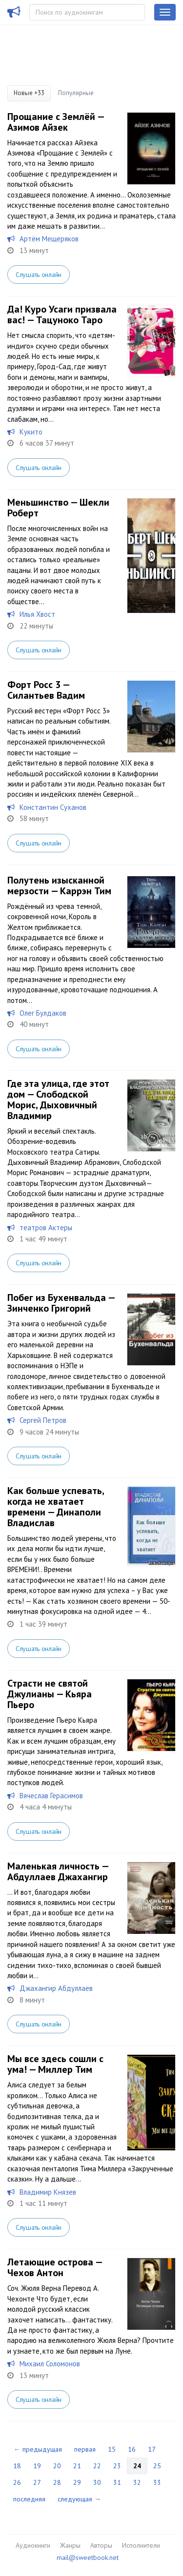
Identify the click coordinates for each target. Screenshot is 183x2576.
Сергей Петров (43, 1420)
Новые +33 (29, 93)
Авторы (101, 2545)
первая (85, 2449)
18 (17, 2465)
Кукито (31, 431)
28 (57, 2482)
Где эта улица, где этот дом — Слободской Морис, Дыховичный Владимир (58, 1099)
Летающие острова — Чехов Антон (54, 2267)
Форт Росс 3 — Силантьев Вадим (46, 690)
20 (57, 2465)
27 (37, 2482)
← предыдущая (38, 2449)
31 (117, 2482)
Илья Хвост (37, 614)
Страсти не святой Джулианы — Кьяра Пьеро (49, 1694)
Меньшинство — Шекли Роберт (58, 507)
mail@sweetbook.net (88, 2557)
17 (152, 2449)
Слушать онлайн (38, 274)
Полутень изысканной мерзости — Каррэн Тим (59, 885)
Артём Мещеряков (49, 238)
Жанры (70, 2545)
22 (97, 2465)
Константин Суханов (53, 807)
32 (137, 2482)
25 (157, 2465)
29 (77, 2482)
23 (117, 2465)
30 (97, 2482)
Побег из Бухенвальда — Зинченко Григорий (61, 1303)
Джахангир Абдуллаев (56, 1988)
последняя (29, 2499)
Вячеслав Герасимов (51, 1795)
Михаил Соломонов (50, 2363)
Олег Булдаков (43, 1013)
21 (77, 2465)
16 (132, 2449)
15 (112, 2449)
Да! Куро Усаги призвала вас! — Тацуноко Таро (62, 314)
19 (37, 2465)
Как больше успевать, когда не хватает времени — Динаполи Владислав (55, 1506)
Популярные (76, 93)
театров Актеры (46, 1227)
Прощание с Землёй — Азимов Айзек (55, 122)
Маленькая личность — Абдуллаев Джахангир (57, 1871)
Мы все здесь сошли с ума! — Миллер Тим (55, 2064)
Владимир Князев (48, 2192)
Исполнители (141, 2545)
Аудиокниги (33, 2545)
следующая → (79, 2499)
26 (17, 2482)
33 (157, 2482)
